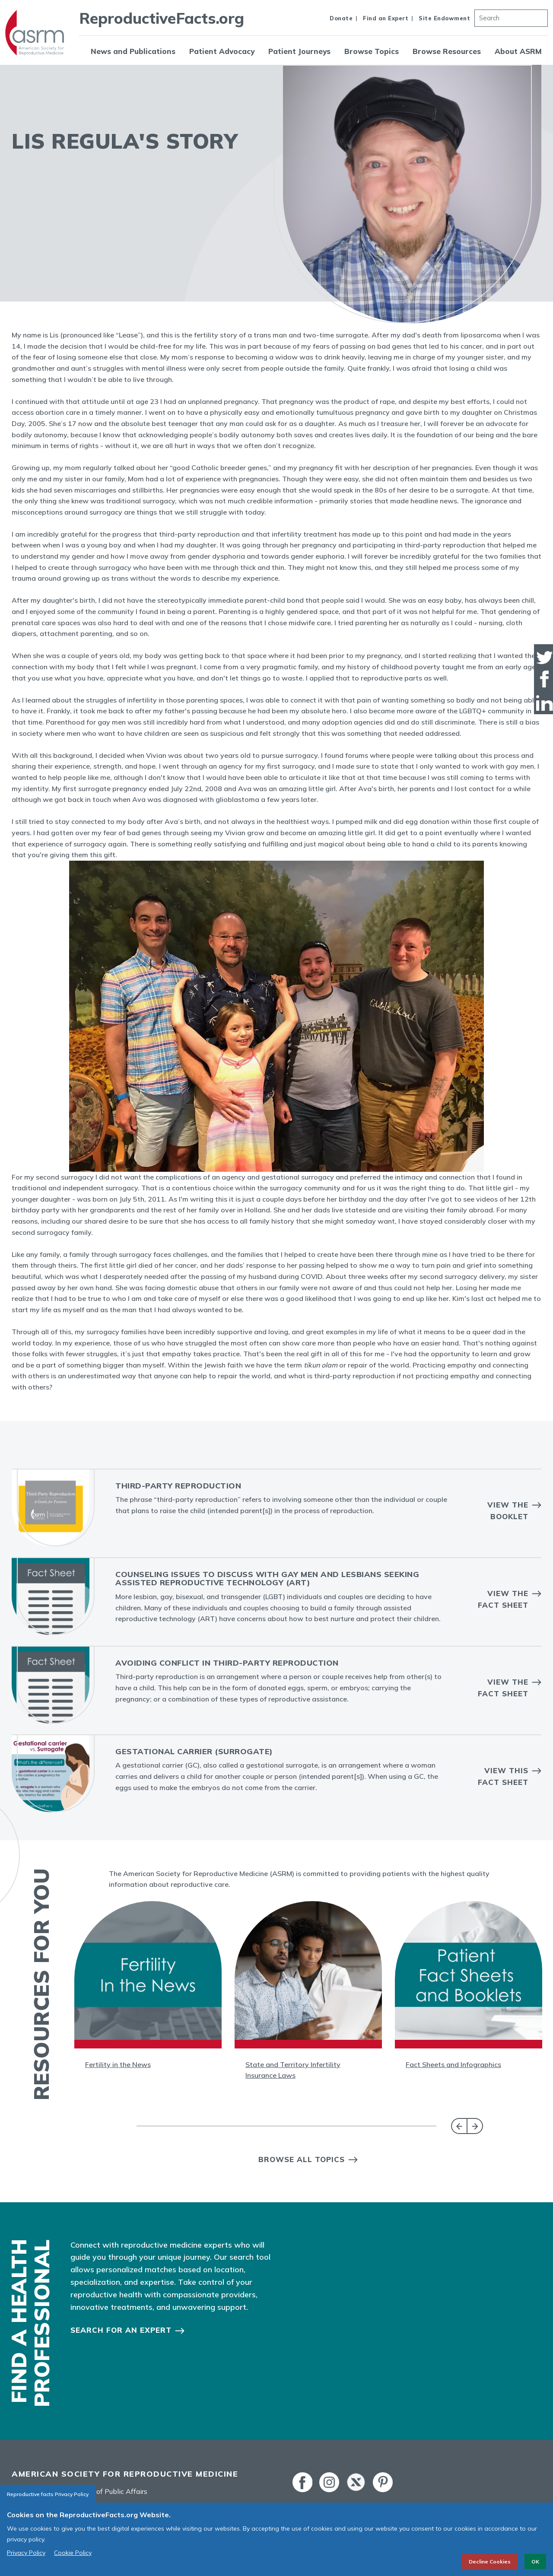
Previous (459, 2126)
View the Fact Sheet (503, 1599)
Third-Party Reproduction (178, 1486)
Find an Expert (385, 18)
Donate (341, 18)
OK (535, 2561)
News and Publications (133, 51)
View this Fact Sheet (503, 1776)
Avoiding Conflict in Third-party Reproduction (227, 1663)
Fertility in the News (118, 2064)
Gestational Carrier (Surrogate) (194, 1751)
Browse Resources (447, 51)
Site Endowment (444, 18)
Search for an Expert (121, 2329)
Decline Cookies (490, 2561)
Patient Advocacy (221, 51)
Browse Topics (371, 51)
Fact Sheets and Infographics (453, 2064)
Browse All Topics (301, 2159)
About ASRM (518, 51)
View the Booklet (507, 1510)
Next (475, 2126)
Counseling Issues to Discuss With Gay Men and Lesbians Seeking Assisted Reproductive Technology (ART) (267, 1578)
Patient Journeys (299, 51)
